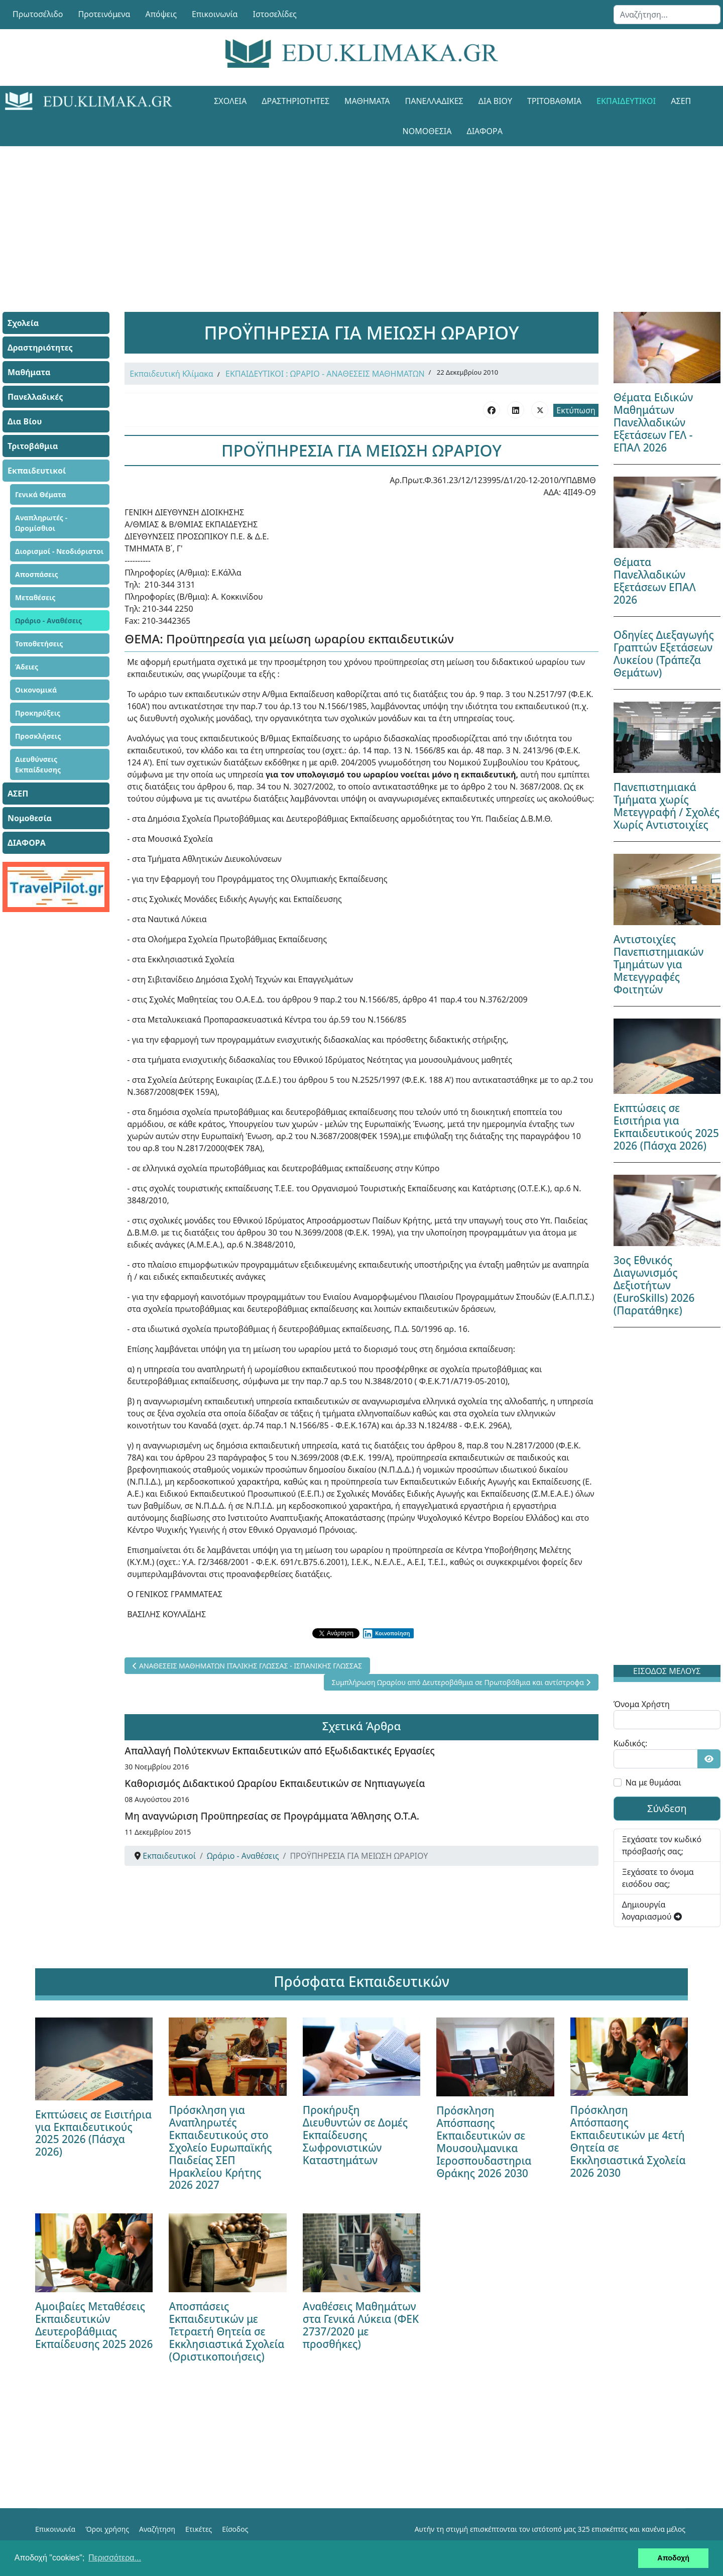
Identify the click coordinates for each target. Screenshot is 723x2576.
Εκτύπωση (575, 410)
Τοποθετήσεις (39, 643)
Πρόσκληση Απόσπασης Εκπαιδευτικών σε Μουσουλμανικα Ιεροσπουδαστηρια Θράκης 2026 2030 (483, 2141)
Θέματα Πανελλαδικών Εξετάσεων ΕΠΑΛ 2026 (655, 581)
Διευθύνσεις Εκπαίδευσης (38, 764)
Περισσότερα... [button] (114, 2557)
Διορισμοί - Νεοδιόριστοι (59, 551)
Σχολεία (230, 100)
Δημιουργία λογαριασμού (652, 1910)
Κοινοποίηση (386, 1633)
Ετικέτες (198, 2529)
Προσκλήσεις (38, 736)
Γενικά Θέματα (40, 494)
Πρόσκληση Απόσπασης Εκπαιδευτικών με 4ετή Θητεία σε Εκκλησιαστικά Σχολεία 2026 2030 (628, 2141)
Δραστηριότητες (295, 100)
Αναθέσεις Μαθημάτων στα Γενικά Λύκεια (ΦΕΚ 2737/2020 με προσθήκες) (361, 2325)
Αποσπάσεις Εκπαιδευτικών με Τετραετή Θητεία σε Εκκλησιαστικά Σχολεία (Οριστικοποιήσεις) (226, 2331)
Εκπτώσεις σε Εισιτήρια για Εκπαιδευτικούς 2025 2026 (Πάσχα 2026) (666, 1127)
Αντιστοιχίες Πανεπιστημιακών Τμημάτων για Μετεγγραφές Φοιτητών (659, 964)
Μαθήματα (367, 100)
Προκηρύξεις (37, 713)
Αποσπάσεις (36, 574)
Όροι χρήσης (107, 2529)
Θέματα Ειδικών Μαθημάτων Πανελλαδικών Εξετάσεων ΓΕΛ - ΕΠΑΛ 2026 (653, 422)
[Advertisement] (339, 216)
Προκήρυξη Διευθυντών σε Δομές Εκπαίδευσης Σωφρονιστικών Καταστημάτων (355, 2135)
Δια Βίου (495, 100)
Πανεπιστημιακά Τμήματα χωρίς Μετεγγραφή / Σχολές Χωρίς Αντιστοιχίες (666, 806)
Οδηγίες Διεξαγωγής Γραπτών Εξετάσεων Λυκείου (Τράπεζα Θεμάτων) (664, 654)
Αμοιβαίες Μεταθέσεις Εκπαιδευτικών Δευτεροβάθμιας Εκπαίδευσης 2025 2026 (94, 2325)
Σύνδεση (667, 1808)
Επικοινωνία (215, 14)
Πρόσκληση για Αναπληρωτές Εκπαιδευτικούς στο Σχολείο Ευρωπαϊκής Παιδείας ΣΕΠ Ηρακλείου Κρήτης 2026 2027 (220, 2147)
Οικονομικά (36, 690)
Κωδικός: (631, 1743)
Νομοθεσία (427, 131)
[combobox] (667, 14)
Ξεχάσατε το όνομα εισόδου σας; (658, 1877)
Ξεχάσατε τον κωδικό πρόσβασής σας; (661, 1845)
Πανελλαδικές (434, 100)
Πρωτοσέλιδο (38, 14)
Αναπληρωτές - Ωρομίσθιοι (41, 523)
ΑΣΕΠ (681, 100)
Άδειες (26, 666)
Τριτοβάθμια (554, 100)
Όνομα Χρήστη (642, 1704)
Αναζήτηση (157, 2529)
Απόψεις (160, 14)
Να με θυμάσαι (653, 1782)
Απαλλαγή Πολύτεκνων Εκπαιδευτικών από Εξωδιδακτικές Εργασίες (279, 1750)
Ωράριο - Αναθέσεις (48, 620)
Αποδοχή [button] (673, 2558)
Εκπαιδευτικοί (626, 100)
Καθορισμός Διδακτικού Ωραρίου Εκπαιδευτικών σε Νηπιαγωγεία (275, 1783)
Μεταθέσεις (35, 597)
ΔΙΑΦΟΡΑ (484, 131)
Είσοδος (235, 2529)
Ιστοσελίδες (275, 14)
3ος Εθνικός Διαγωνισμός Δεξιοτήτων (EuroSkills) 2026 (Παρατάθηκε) (654, 1285)
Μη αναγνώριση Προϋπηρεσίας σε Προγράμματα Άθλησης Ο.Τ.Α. (272, 1816)
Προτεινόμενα (104, 14)
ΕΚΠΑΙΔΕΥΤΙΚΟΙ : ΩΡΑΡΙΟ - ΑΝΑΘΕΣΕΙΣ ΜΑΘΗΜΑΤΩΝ (325, 373)
